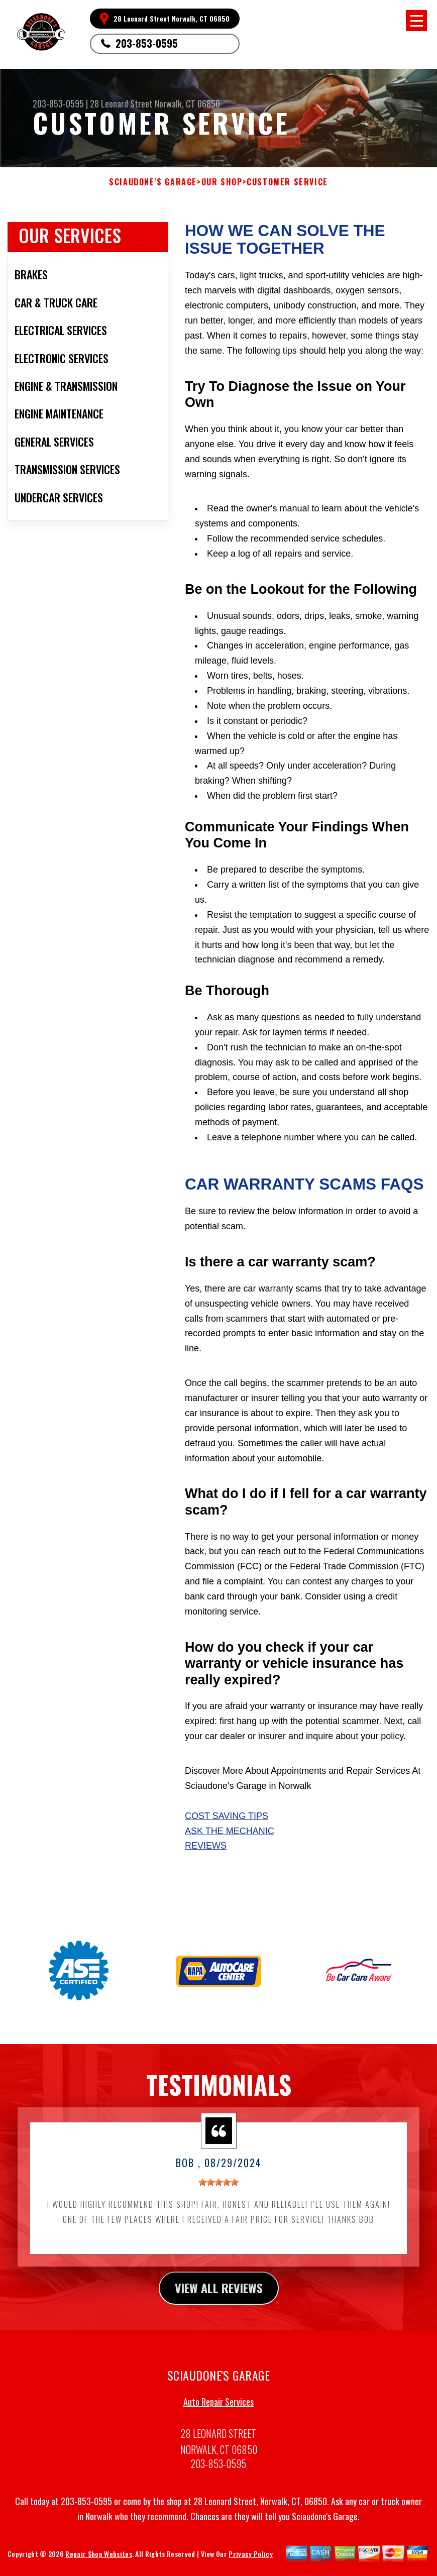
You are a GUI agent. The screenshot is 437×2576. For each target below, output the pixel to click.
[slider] (218, 2195)
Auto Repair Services (218, 2413)
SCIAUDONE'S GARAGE (153, 182)
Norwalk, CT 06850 (187, 103)
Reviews (206, 1846)
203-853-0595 (147, 43)
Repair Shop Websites (98, 2565)
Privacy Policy (250, 2565)
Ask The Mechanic (229, 1831)
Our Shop (222, 182)
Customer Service (287, 182)
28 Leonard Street (121, 103)
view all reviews (219, 2300)
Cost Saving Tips (226, 1816)
